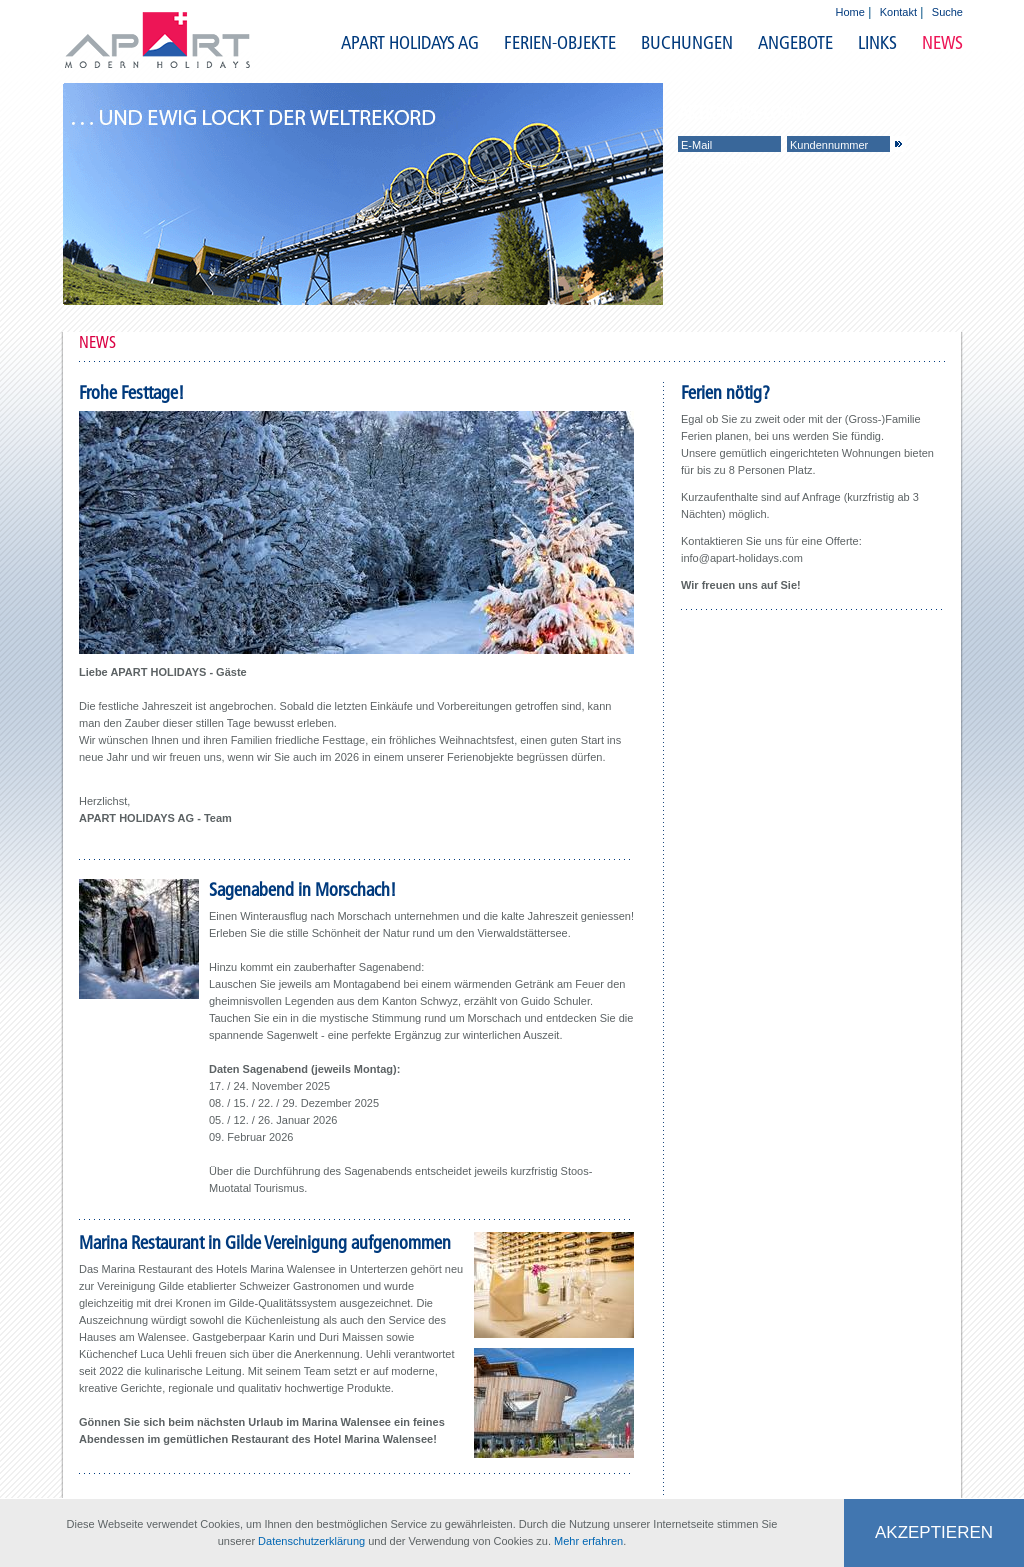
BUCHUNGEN (687, 42)
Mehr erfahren (588, 1541)
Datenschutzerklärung (311, 1541)
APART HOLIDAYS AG (410, 42)
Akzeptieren (934, 1532)
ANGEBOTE (795, 42)
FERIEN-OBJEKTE (560, 42)
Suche (947, 12)
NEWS (942, 42)
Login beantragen (721, 160)
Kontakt (898, 12)
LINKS (877, 42)
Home (850, 12)
